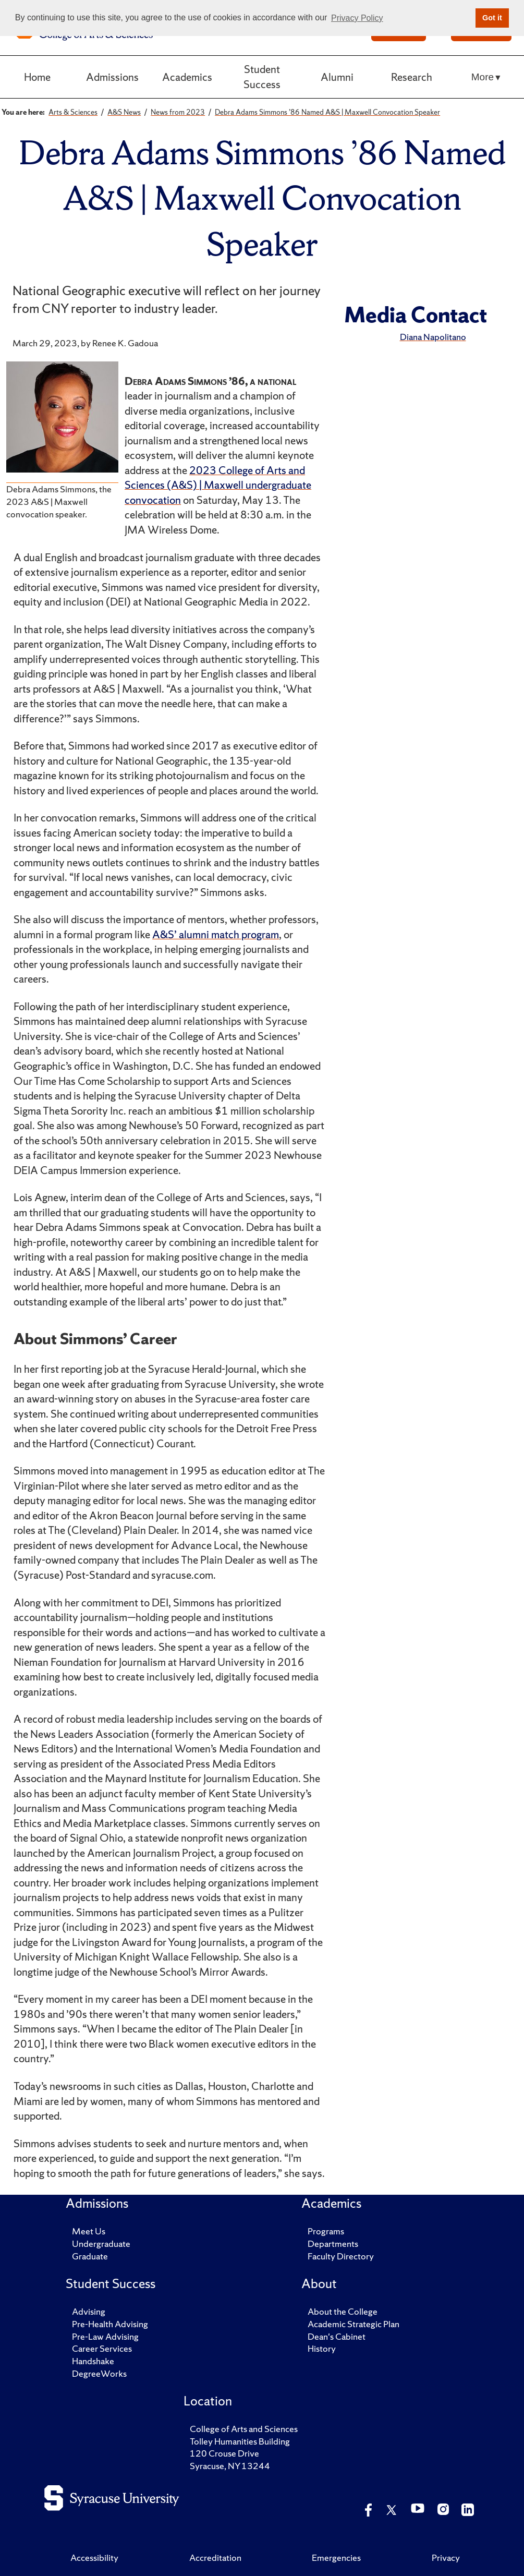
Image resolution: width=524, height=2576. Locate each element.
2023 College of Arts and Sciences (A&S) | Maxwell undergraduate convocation (218, 485)
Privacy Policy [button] (357, 18)
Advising (88, 2311)
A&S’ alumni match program (215, 934)
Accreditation (215, 2557)
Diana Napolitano (433, 337)
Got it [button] (492, 18)
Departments (333, 2244)
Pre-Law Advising (105, 2336)
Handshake (93, 2361)
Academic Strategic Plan (353, 2324)
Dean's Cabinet (336, 2336)
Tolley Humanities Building (240, 2441)
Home (37, 77)
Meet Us (88, 2231)
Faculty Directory (341, 2256)
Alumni (337, 77)
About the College (342, 2311)
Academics (187, 77)
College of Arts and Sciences (244, 2429)
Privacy (446, 2557)
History (322, 2348)
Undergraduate (101, 2244)
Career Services (102, 2348)
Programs (326, 2231)
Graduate (90, 2256)
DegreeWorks (99, 2373)
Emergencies (336, 2557)
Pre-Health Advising (110, 2324)
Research (411, 77)
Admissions (112, 77)
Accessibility (94, 2557)
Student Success (262, 76)
